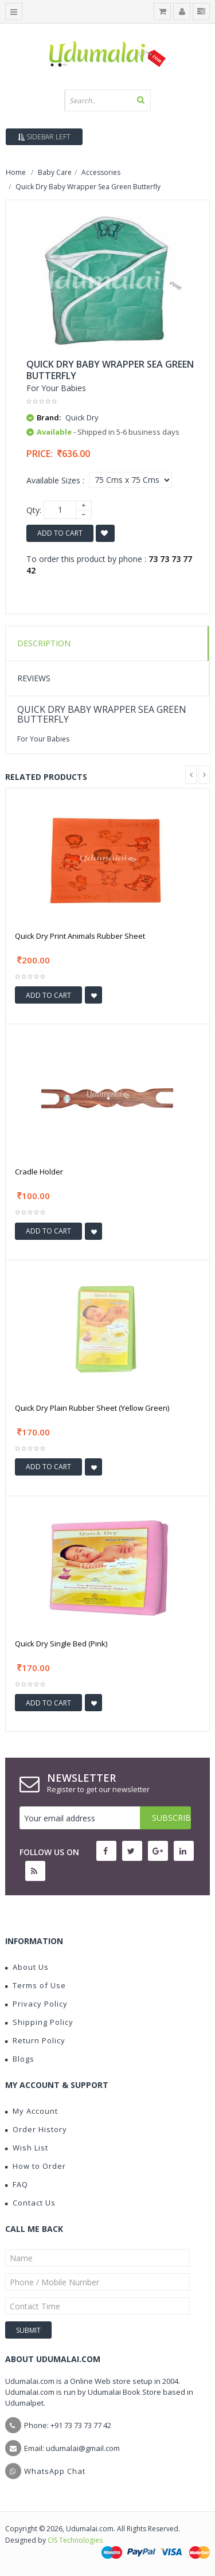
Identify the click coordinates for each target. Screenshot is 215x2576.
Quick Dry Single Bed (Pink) (61, 1643)
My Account (31, 2111)
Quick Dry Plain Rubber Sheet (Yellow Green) (92, 1408)
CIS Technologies (75, 2540)
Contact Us (30, 2203)
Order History (36, 2129)
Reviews (33, 678)
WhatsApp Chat (54, 2471)
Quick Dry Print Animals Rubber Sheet (80, 936)
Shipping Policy (39, 2022)
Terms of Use (35, 1985)
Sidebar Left (44, 137)
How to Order (35, 2166)
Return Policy (35, 2040)
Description (44, 643)
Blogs (19, 2059)
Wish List (26, 2147)
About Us (27, 1967)
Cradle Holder (39, 1171)
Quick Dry (82, 417)
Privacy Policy (36, 2004)
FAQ (16, 2184)
